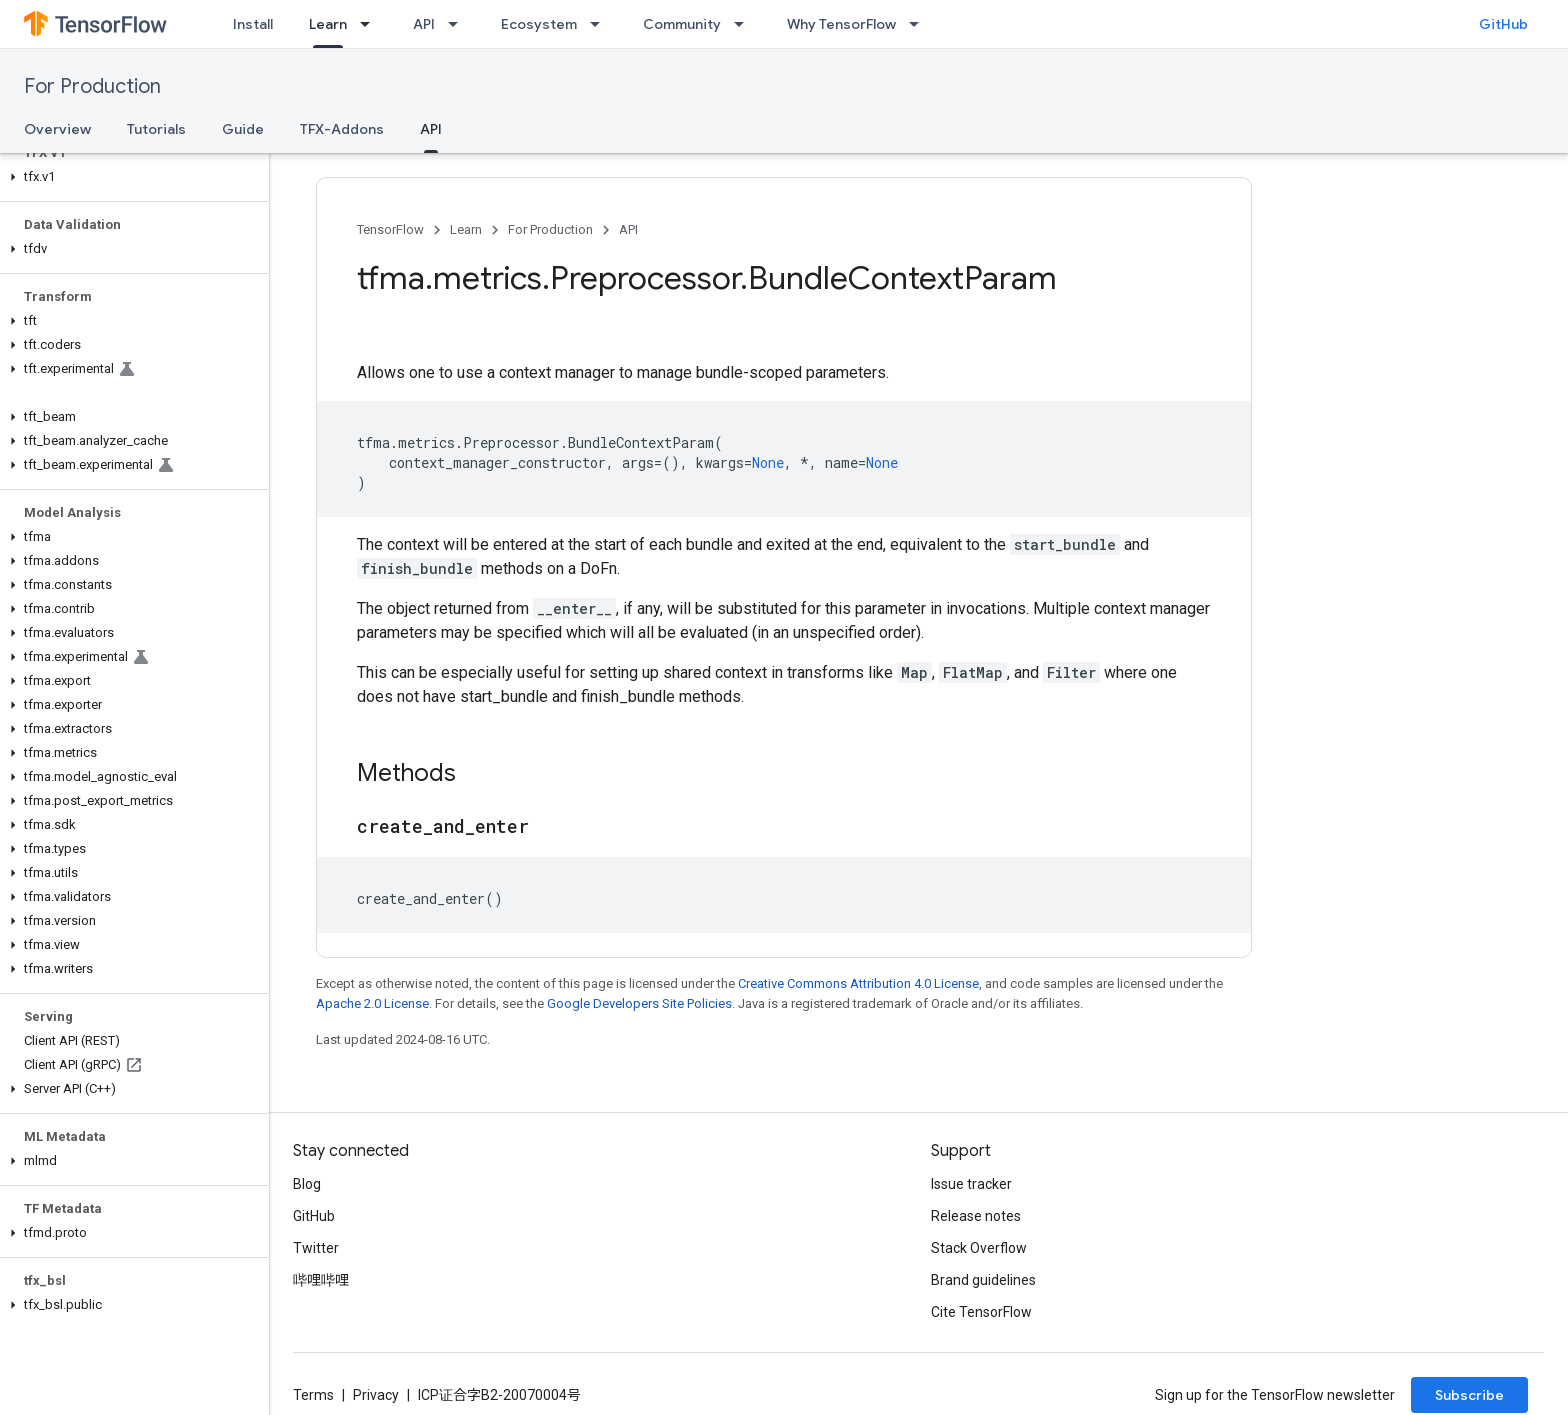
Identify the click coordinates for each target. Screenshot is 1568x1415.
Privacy (376, 1395)
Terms (313, 1395)
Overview (57, 129)
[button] (130, 177)
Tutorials (156, 129)
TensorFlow (390, 229)
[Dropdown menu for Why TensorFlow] (920, 24)
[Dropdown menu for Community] (745, 24)
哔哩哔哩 (321, 1280)
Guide (243, 129)
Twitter (316, 1248)
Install (253, 24)
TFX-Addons (342, 129)
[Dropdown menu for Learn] (371, 24)
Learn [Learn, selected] (328, 24)
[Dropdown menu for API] (459, 24)
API (424, 24)
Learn (466, 229)
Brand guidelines (983, 1280)
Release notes (976, 1216)
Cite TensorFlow (981, 1312)
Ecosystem (539, 24)
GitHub (1503, 24)
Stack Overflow (979, 1248)
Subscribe (1469, 1395)
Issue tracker (971, 1184)
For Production (92, 86)
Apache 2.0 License (372, 1003)
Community (682, 24)
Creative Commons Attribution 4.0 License (858, 983)
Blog (307, 1184)
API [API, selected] (431, 129)
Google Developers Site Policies (639, 1003)
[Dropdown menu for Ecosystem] (601, 24)
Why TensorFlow (841, 24)
